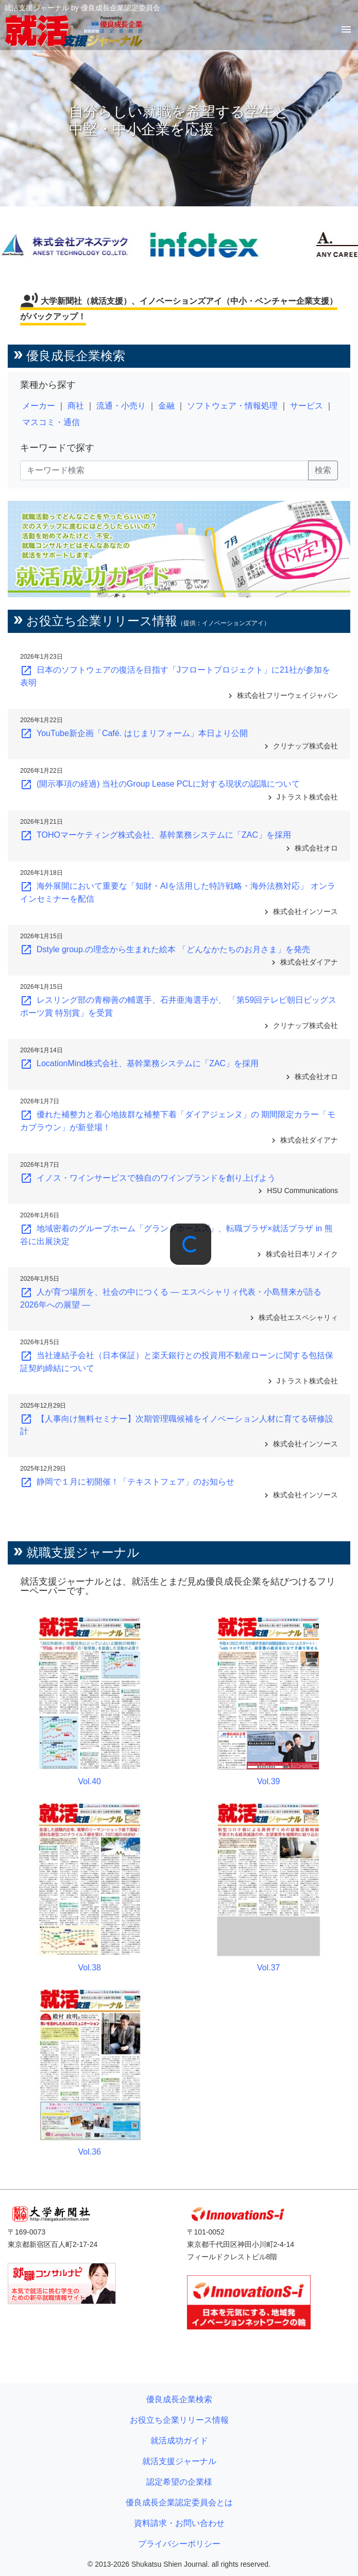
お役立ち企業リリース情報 (179, 2420)
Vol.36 (89, 2151)
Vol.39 (268, 1781)
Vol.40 (89, 1781)
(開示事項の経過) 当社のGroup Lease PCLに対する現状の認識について (160, 783)
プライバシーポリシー (179, 2543)
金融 (166, 405)
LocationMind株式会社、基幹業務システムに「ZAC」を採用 (139, 1063)
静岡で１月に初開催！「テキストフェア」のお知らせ (127, 1481)
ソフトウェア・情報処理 (232, 405)
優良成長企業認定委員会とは (179, 2502)
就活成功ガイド (179, 2440)
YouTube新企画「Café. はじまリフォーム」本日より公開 (134, 733)
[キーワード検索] (164, 470)
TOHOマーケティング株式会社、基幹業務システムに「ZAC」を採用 (155, 834)
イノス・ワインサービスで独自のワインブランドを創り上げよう (148, 1177)
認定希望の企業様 (179, 2481)
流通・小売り (121, 405)
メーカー (38, 405)
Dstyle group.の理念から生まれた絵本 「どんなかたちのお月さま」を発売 (165, 949)
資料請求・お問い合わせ (179, 2523)
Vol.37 (268, 1967)
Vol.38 (89, 1967)
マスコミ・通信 (51, 422)
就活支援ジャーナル (179, 2461)
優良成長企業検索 (179, 2399)
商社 (75, 405)
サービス (306, 405)
